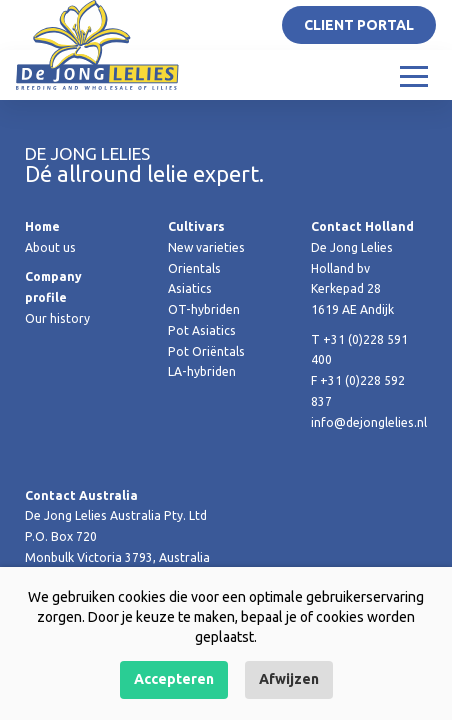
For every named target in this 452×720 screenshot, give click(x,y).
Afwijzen (289, 679)
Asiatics (190, 288)
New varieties (206, 247)
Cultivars (196, 226)
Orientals (194, 268)
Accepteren (174, 679)
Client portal (359, 25)
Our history (57, 318)
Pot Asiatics (202, 330)
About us (50, 247)
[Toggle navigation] (414, 75)
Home (42, 226)
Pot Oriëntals (206, 351)
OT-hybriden (204, 309)
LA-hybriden (202, 371)
